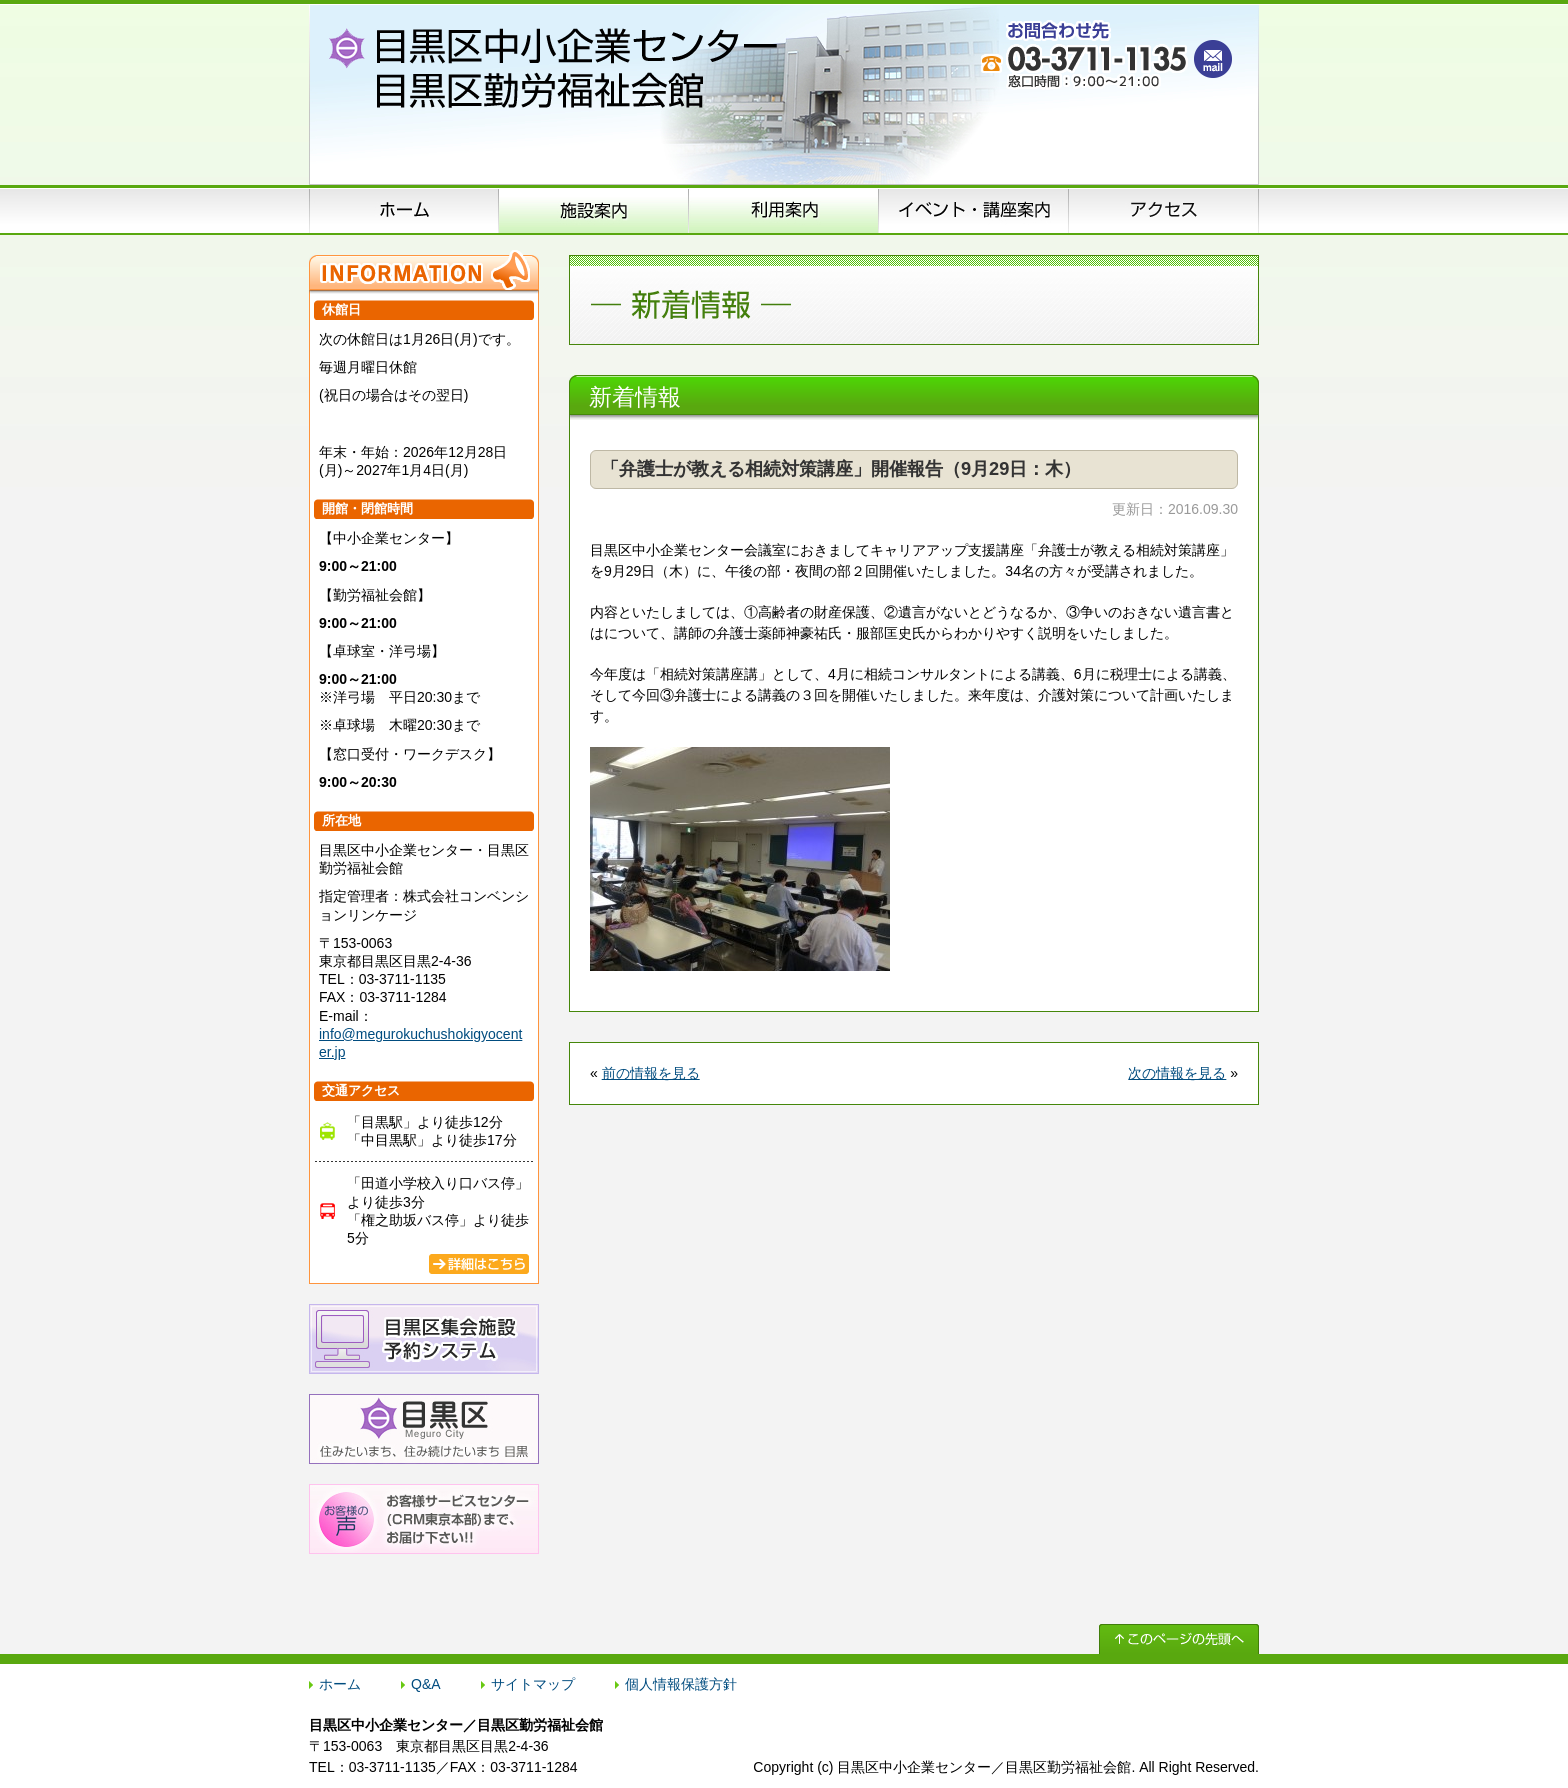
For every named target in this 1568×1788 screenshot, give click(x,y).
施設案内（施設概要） (594, 210)
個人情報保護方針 (681, 1684)
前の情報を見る (651, 1073)
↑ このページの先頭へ (1179, 1639)
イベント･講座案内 (974, 210)
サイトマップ (533, 1684)
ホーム (404, 210)
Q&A (426, 1684)
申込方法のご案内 (784, 210)
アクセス (1164, 210)
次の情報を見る (1177, 1073)
